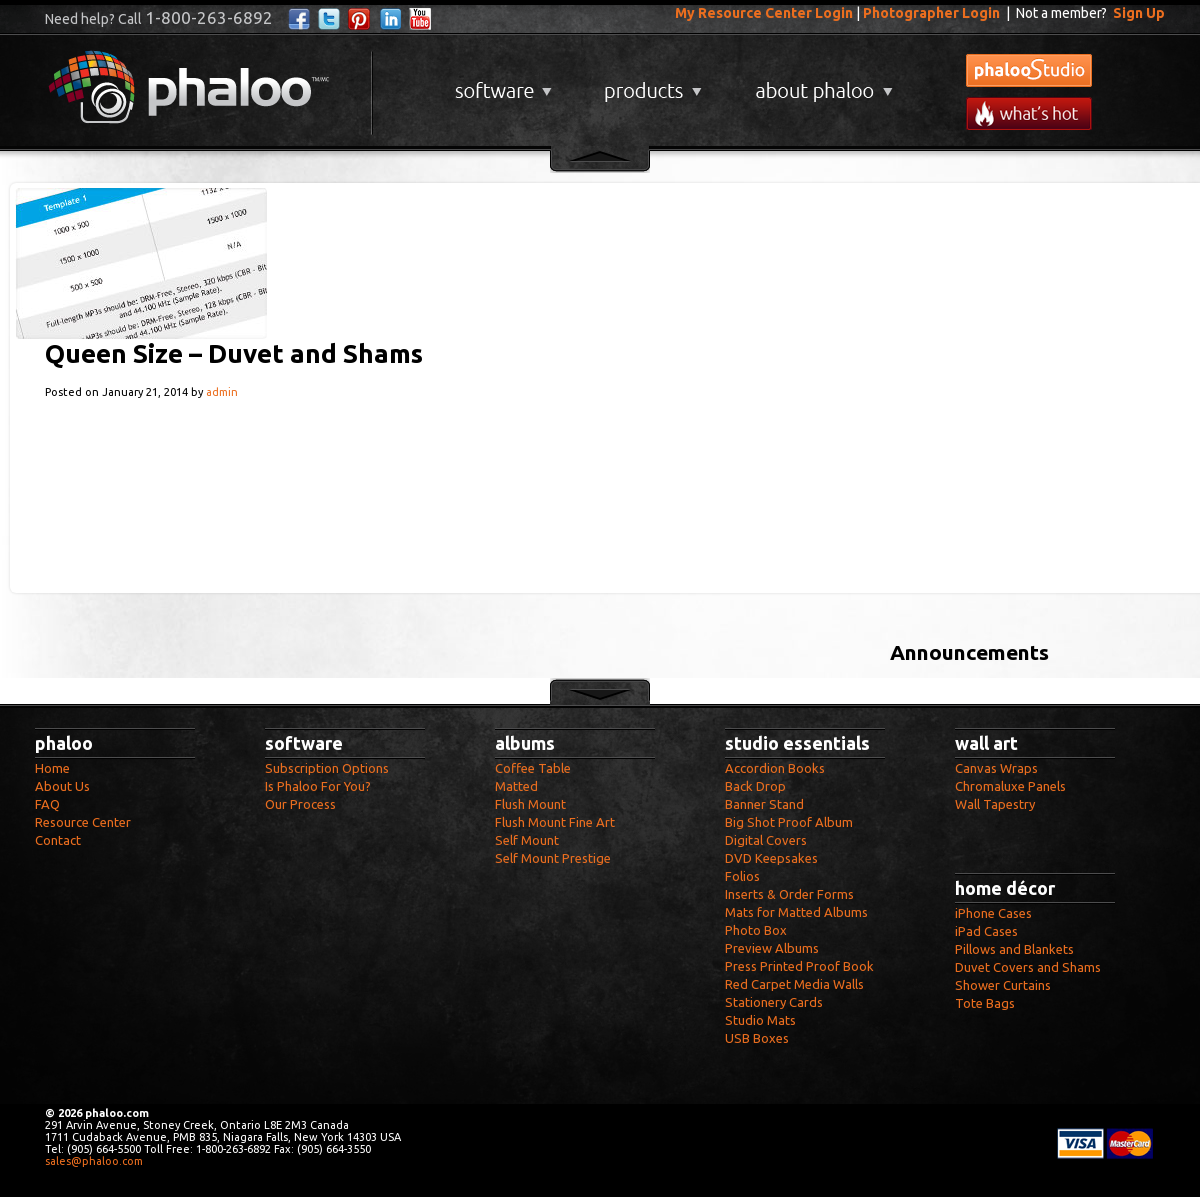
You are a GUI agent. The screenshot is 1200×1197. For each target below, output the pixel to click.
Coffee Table (533, 768)
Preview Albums (772, 948)
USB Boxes (757, 1038)
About (820, 83)
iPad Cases (986, 931)
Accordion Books (775, 768)
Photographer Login (931, 13)
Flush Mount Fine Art (555, 822)
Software (501, 83)
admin (222, 392)
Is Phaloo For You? (318, 786)
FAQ (47, 804)
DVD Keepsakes (771, 858)
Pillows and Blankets (1014, 949)
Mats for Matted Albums (796, 912)
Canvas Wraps (996, 768)
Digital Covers (766, 840)
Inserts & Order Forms (789, 894)
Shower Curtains (1003, 985)
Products (650, 83)
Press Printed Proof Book (799, 966)
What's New (1029, 113)
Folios (742, 876)
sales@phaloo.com (94, 1161)
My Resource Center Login (764, 13)
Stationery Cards (774, 1002)
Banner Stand (764, 804)
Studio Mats (760, 1020)
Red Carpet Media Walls (794, 984)
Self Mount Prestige (553, 858)
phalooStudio (1029, 70)
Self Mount (527, 840)
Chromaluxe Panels (1010, 786)
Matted (516, 786)
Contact (58, 840)
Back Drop (755, 786)
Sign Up (1139, 13)
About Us (62, 786)
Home (52, 768)
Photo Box (756, 930)
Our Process (300, 804)
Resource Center (83, 822)
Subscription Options (327, 768)
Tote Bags (985, 1003)
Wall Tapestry (995, 804)
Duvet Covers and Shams (1028, 967)
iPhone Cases (993, 913)
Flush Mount (530, 804)
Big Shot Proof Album (789, 822)
